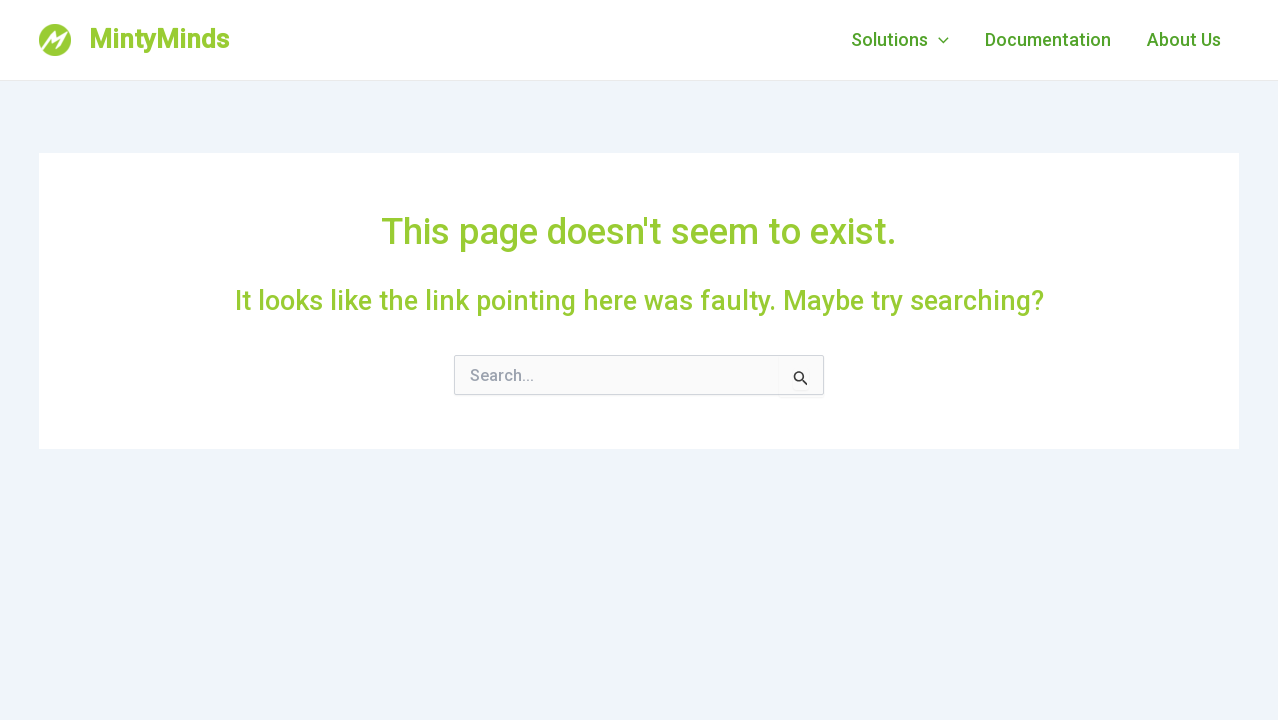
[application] (938, 40)
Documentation (1048, 39)
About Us (1184, 39)
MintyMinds (159, 39)
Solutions (900, 40)
